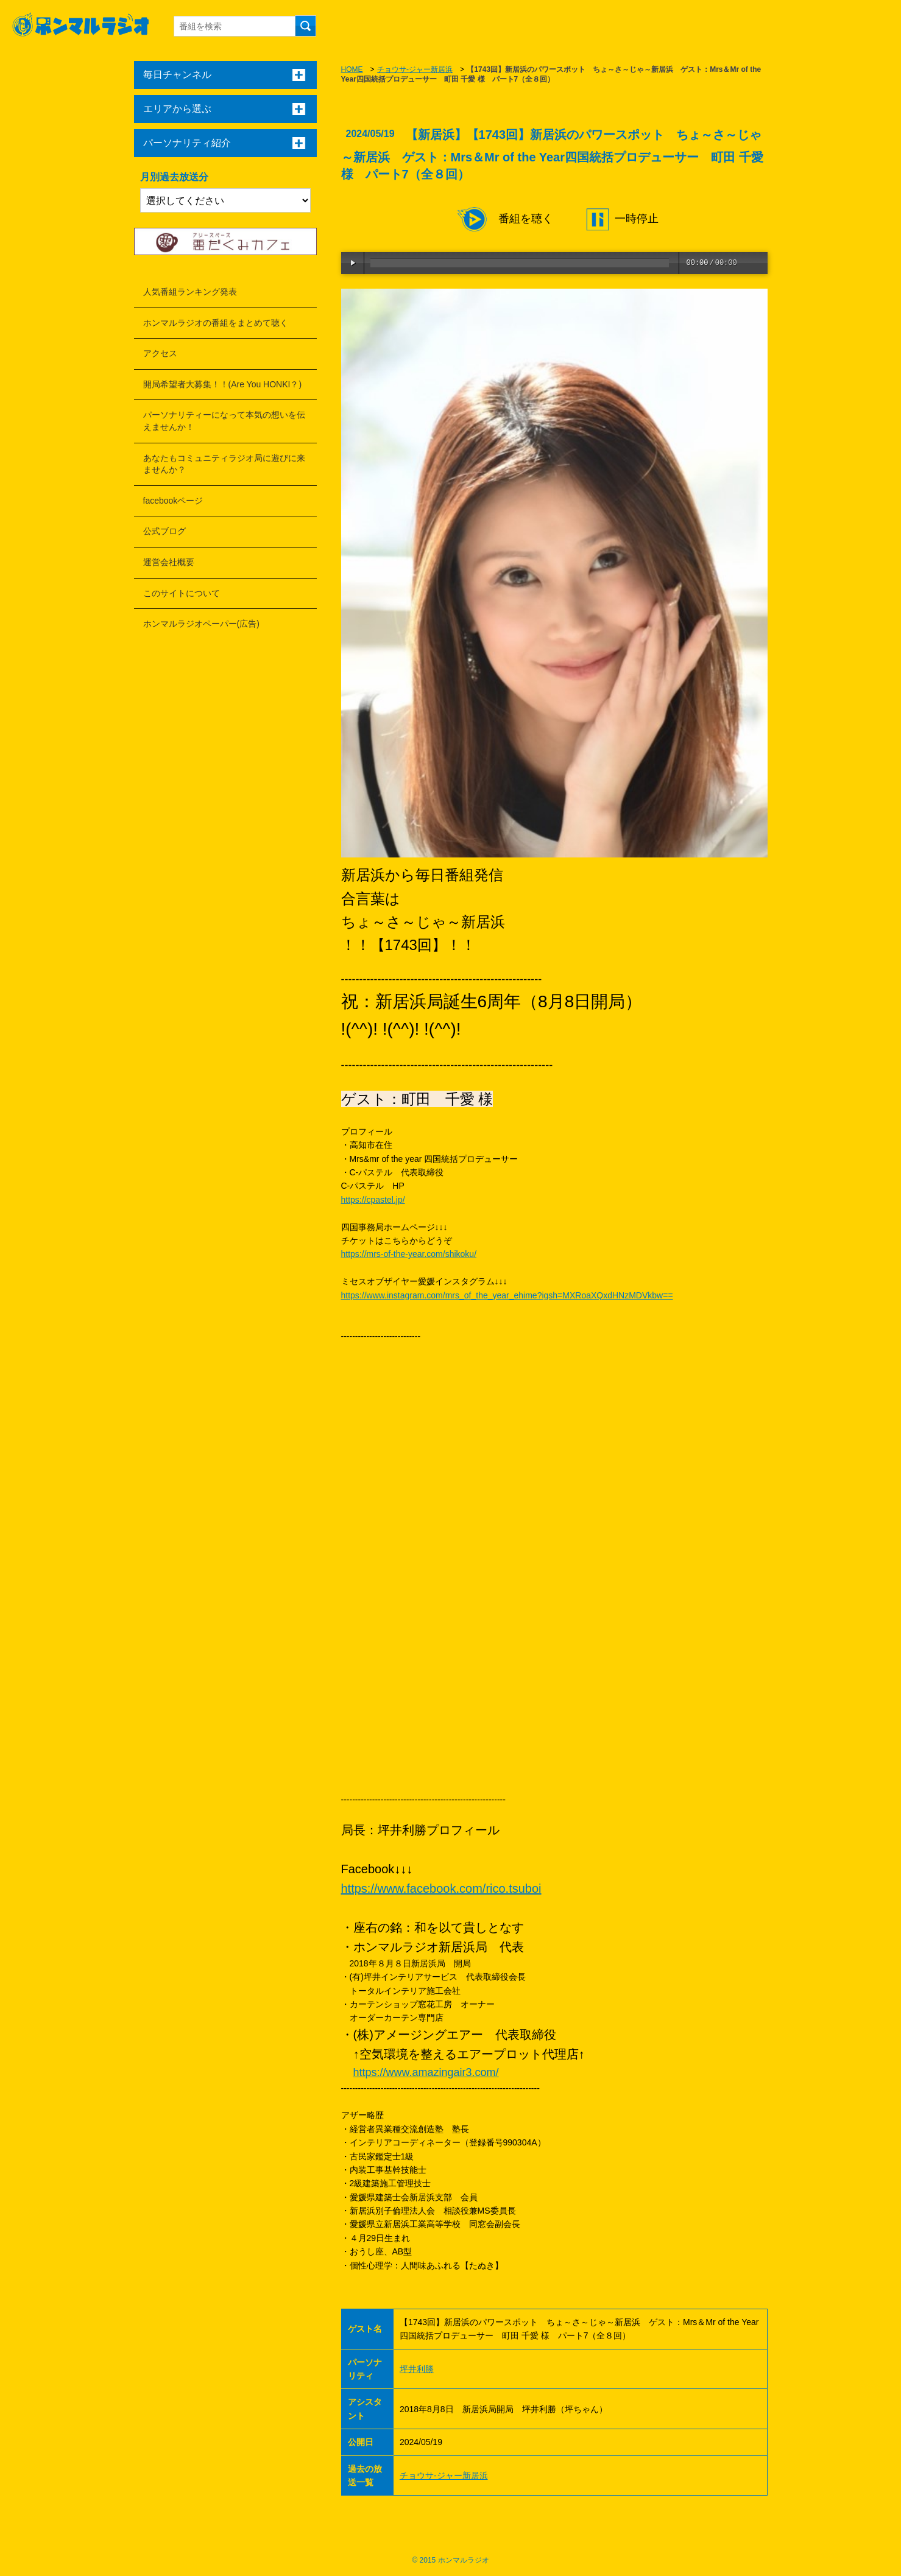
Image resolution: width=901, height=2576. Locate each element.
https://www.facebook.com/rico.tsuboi (441, 1888)
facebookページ (173, 500)
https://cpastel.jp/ (373, 1200)
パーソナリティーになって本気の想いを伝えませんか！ (224, 421)
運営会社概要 (168, 562)
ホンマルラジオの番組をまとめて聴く (215, 323)
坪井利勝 (417, 2369)
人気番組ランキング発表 (190, 292)
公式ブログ (164, 531)
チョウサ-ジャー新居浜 (415, 69)
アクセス (160, 353)
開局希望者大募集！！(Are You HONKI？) (222, 384)
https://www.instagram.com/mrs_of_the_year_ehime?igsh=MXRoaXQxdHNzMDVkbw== (507, 1295)
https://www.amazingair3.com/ (426, 2072)
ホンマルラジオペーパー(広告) (201, 623)
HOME (352, 69)
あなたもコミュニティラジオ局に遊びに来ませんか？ (224, 464)
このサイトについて (181, 593)
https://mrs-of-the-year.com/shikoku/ (409, 1254)
